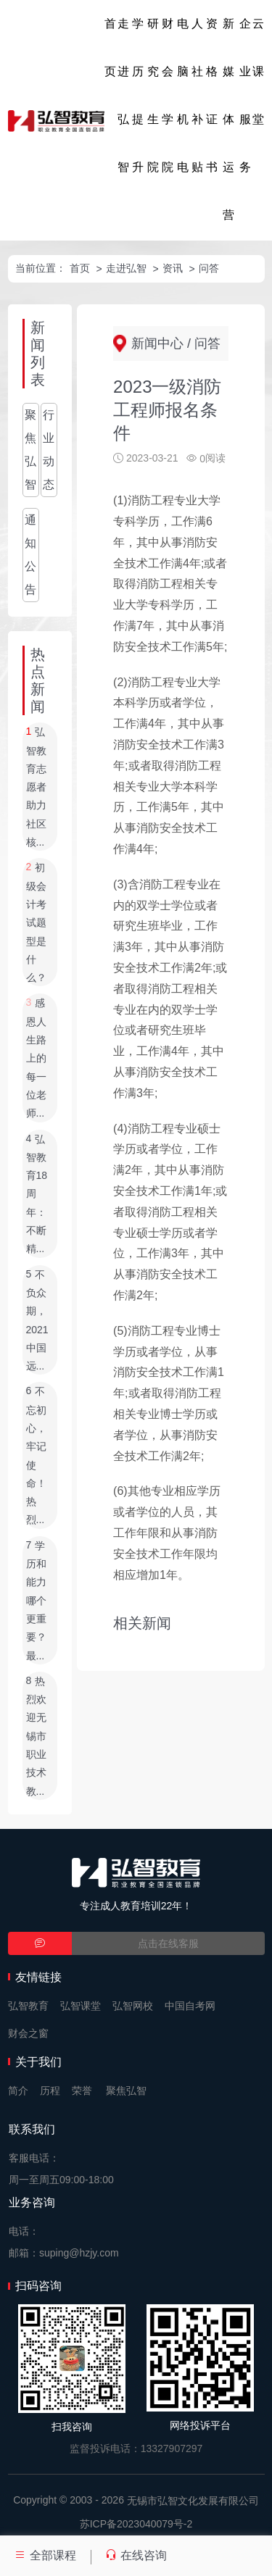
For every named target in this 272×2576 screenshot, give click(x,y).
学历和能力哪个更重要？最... (36, 1601)
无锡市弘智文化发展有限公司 (193, 2500)
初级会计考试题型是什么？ (36, 923)
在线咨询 (135, 2555)
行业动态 (48, 450)
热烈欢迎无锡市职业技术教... (36, 1736)
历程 (50, 2090)
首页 (110, 47)
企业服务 (245, 95)
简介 (18, 2090)
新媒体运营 (228, 119)
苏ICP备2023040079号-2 (136, 2524)
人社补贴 (197, 95)
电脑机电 (183, 95)
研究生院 (153, 95)
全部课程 (45, 2555)
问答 (209, 268)
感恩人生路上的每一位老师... (36, 1059)
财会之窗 (28, 2033)
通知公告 (30, 555)
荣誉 (82, 2090)
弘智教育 (28, 2006)
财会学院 (167, 95)
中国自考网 (190, 2006)
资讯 (172, 268)
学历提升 (138, 95)
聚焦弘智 (30, 450)
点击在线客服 (168, 1943)
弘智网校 (132, 2006)
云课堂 (258, 71)
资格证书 (212, 95)
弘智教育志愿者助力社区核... (36, 788)
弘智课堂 (80, 2006)
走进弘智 (123, 95)
